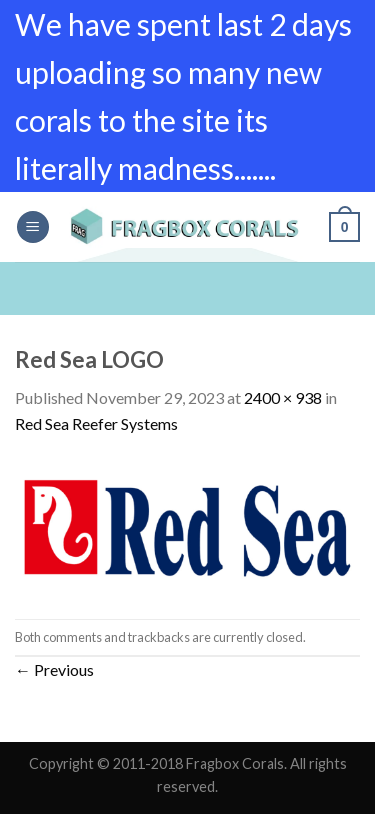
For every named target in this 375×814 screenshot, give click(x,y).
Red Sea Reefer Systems (96, 423)
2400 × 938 (283, 397)
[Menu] (33, 227)
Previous (54, 669)
